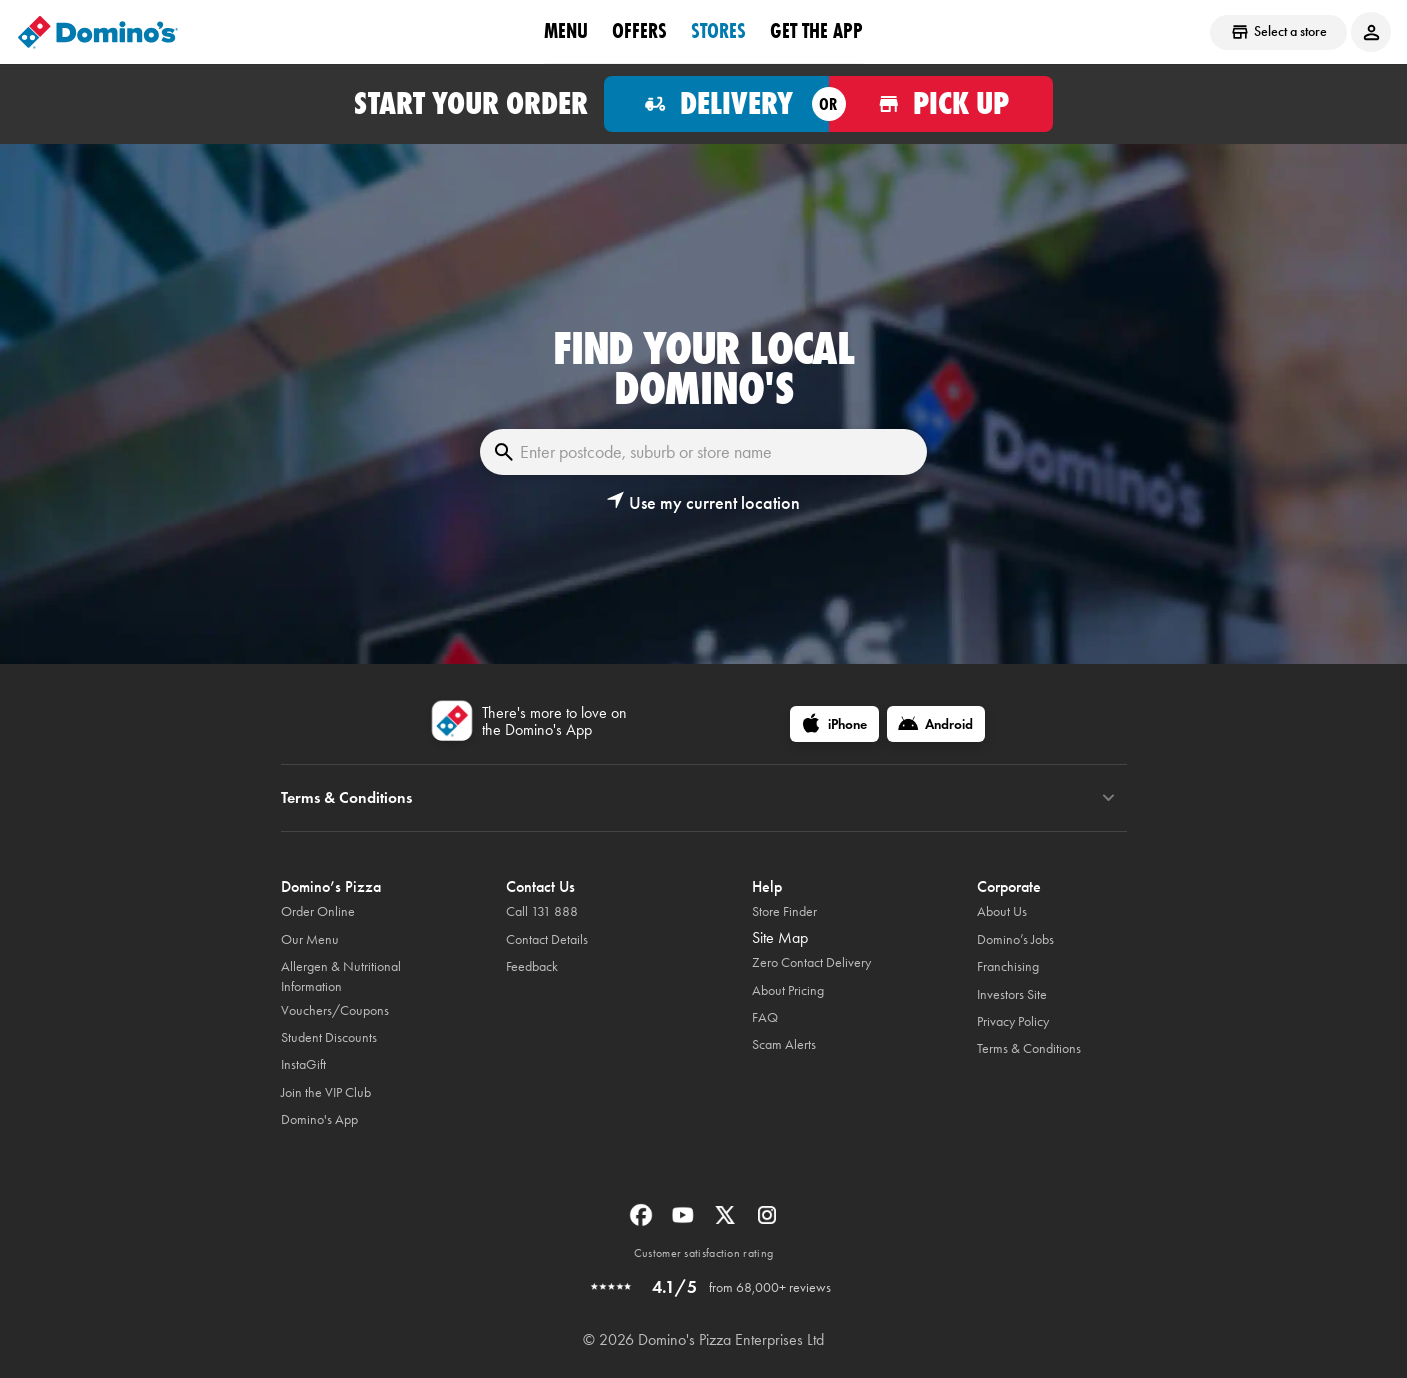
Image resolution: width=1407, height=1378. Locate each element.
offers (639, 31)
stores (718, 31)
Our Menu (310, 939)
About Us (1002, 911)
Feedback (532, 966)
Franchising (1008, 966)
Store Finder (784, 911)
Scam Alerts (784, 1044)
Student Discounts (329, 1037)
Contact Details (547, 939)
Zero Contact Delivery (811, 962)
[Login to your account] (1371, 32)
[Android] (936, 724)
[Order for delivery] (716, 104)
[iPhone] (834, 724)
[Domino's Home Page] (98, 32)
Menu (566, 31)
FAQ (765, 1017)
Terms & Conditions (1029, 1048)
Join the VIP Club (326, 1092)
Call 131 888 (542, 911)
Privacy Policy (1013, 1021)
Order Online (318, 911)
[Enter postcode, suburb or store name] (703, 452)
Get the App (816, 31)
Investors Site (1012, 994)
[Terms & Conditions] (1108, 798)
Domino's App (319, 1119)
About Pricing (788, 990)
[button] (703, 503)
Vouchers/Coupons (335, 1010)
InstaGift (303, 1064)
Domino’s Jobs (1015, 939)
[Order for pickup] (941, 104)
